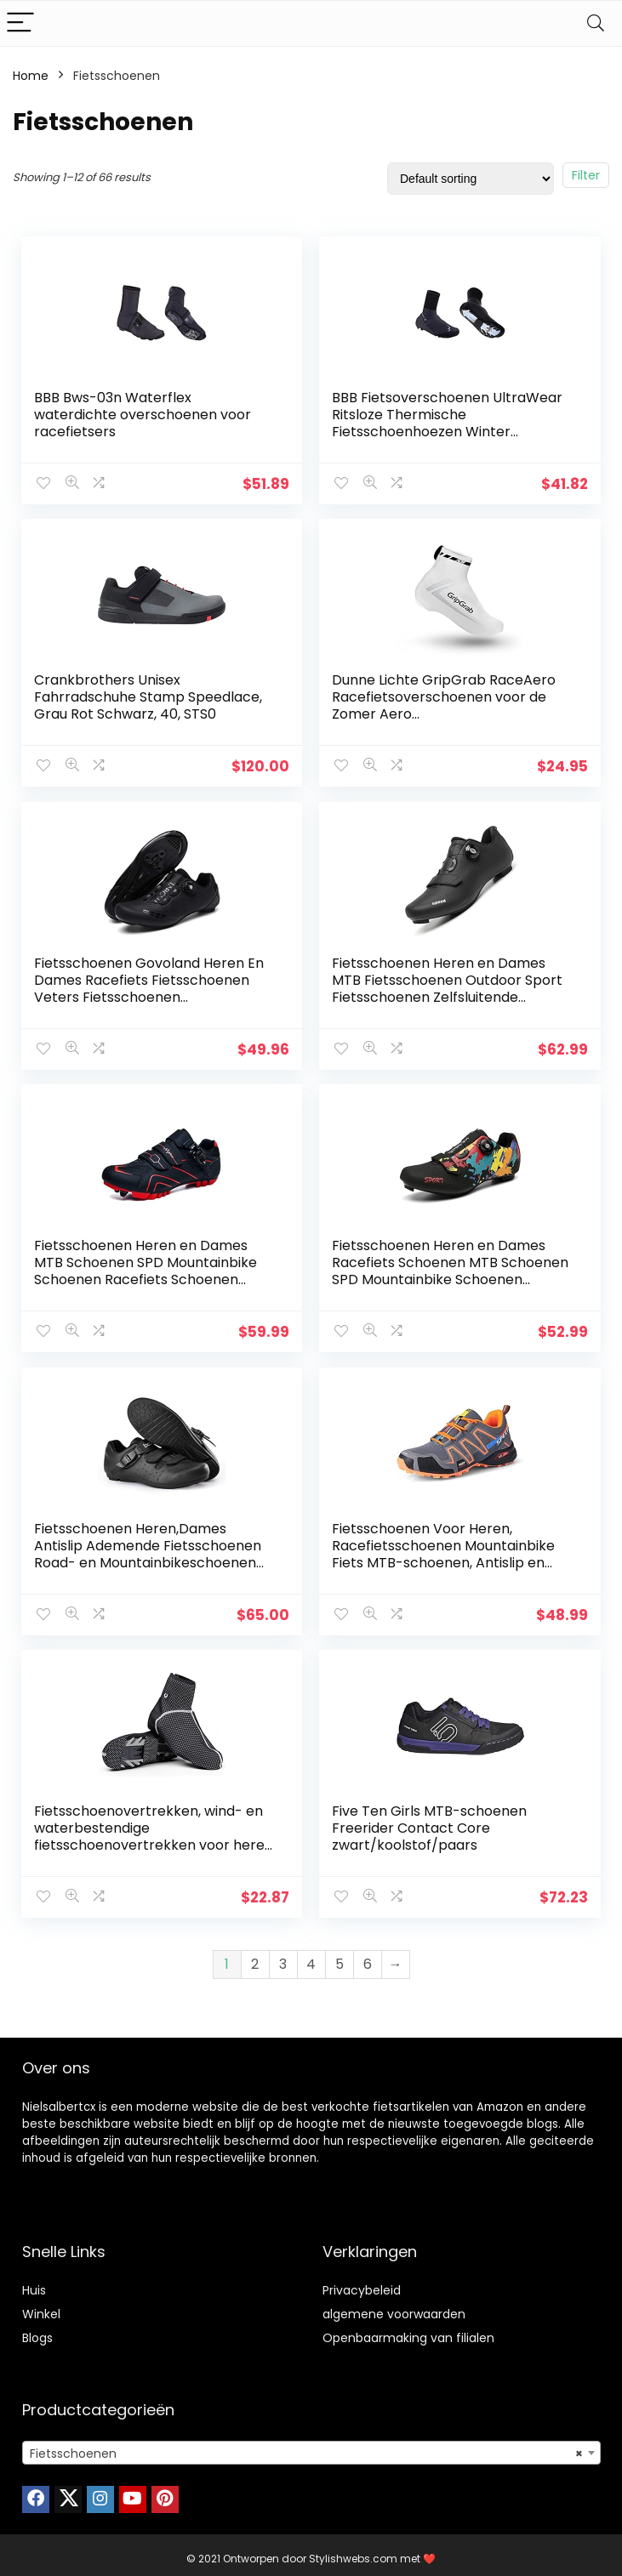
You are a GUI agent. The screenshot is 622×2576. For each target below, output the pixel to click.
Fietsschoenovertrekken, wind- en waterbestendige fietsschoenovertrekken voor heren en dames (154, 1830)
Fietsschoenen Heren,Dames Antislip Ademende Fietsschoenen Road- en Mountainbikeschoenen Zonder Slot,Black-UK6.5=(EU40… (148, 1549)
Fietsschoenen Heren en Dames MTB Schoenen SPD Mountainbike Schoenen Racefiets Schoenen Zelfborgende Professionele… (146, 1267)
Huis (34, 2282)
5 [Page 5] (339, 1956)
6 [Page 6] (367, 1956)
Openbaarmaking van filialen (408, 2330)
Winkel (41, 2306)
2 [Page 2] (255, 1956)
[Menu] (20, 23)
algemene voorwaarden (393, 2306)
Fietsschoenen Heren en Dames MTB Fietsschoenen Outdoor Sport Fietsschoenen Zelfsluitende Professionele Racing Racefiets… (448, 986)
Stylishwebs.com (354, 2551)
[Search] (595, 23)
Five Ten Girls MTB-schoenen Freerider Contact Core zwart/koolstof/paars (430, 1822)
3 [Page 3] (283, 1956)
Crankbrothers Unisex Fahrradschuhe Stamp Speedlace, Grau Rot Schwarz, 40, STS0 (149, 696)
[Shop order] (470, 178)
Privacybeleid (361, 2282)
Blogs (37, 2330)
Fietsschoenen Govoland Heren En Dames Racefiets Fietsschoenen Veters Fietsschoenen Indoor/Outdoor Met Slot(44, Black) (154, 986)
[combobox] (311, 2445)
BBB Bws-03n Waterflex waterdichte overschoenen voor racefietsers (143, 414)
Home (31, 75)
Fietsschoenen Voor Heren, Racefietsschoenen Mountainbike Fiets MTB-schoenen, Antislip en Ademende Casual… (444, 1549)
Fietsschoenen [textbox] (306, 2446)
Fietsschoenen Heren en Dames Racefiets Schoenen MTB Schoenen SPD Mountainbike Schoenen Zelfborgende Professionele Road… (451, 1267)
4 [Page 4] (311, 1956)
